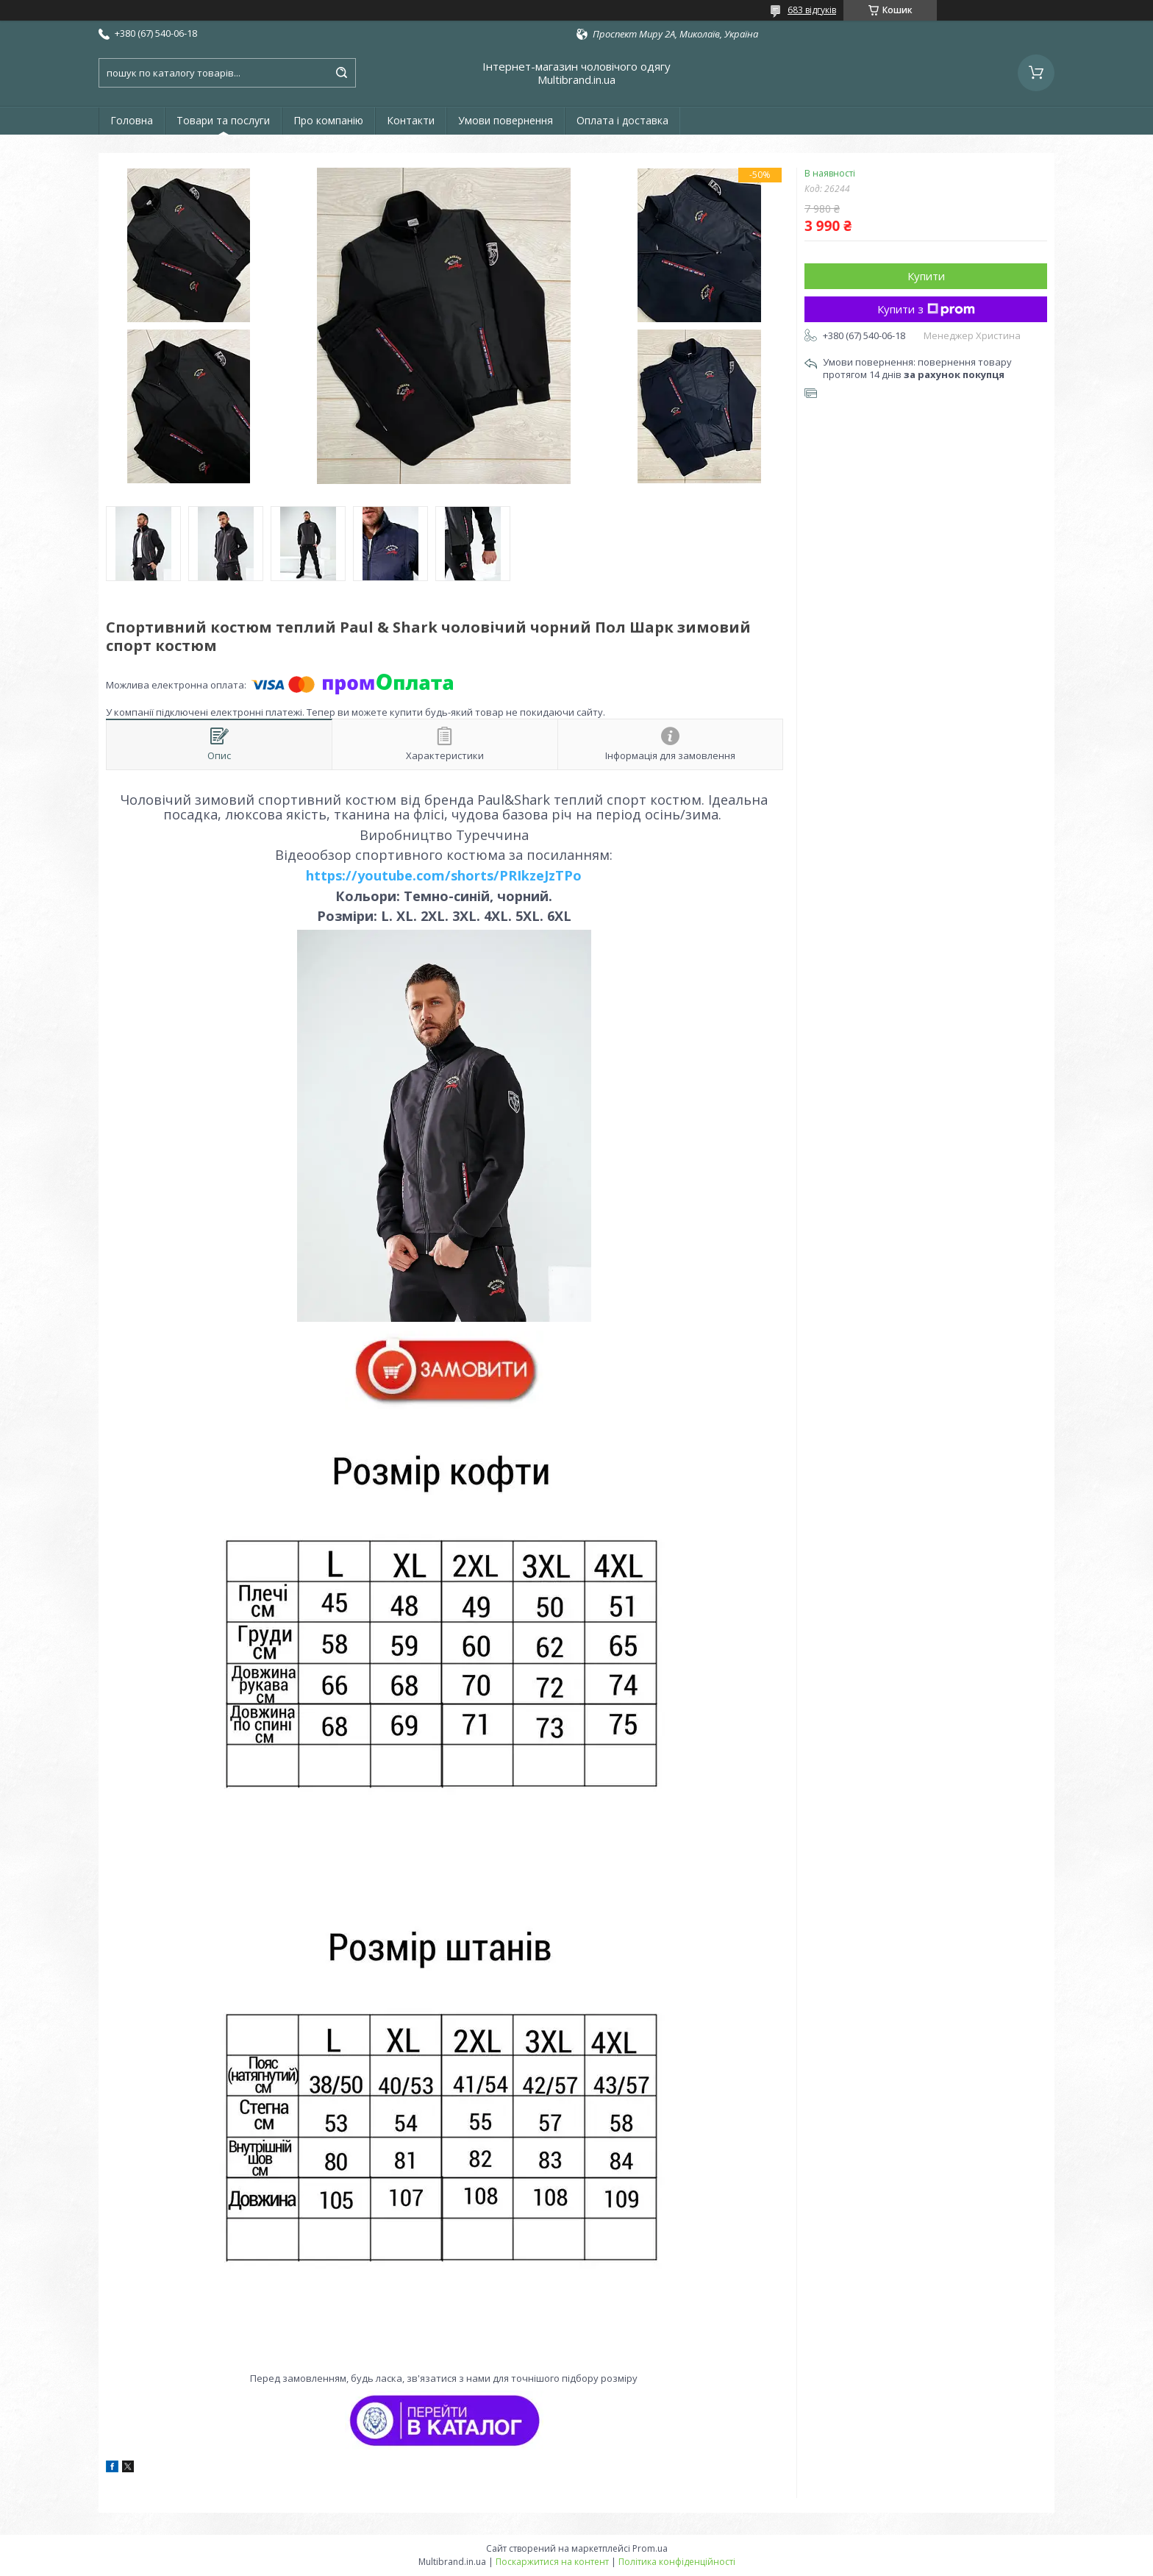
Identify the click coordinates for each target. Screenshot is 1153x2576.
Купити (926, 275)
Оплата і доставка (622, 120)
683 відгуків (812, 10)
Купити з (926, 309)
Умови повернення (505, 120)
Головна (131, 120)
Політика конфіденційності (676, 2561)
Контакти (411, 120)
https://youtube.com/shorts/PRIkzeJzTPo (444, 875)
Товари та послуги (223, 120)
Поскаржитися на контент (552, 2561)
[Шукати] (341, 73)
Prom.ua (650, 2548)
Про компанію (328, 120)
